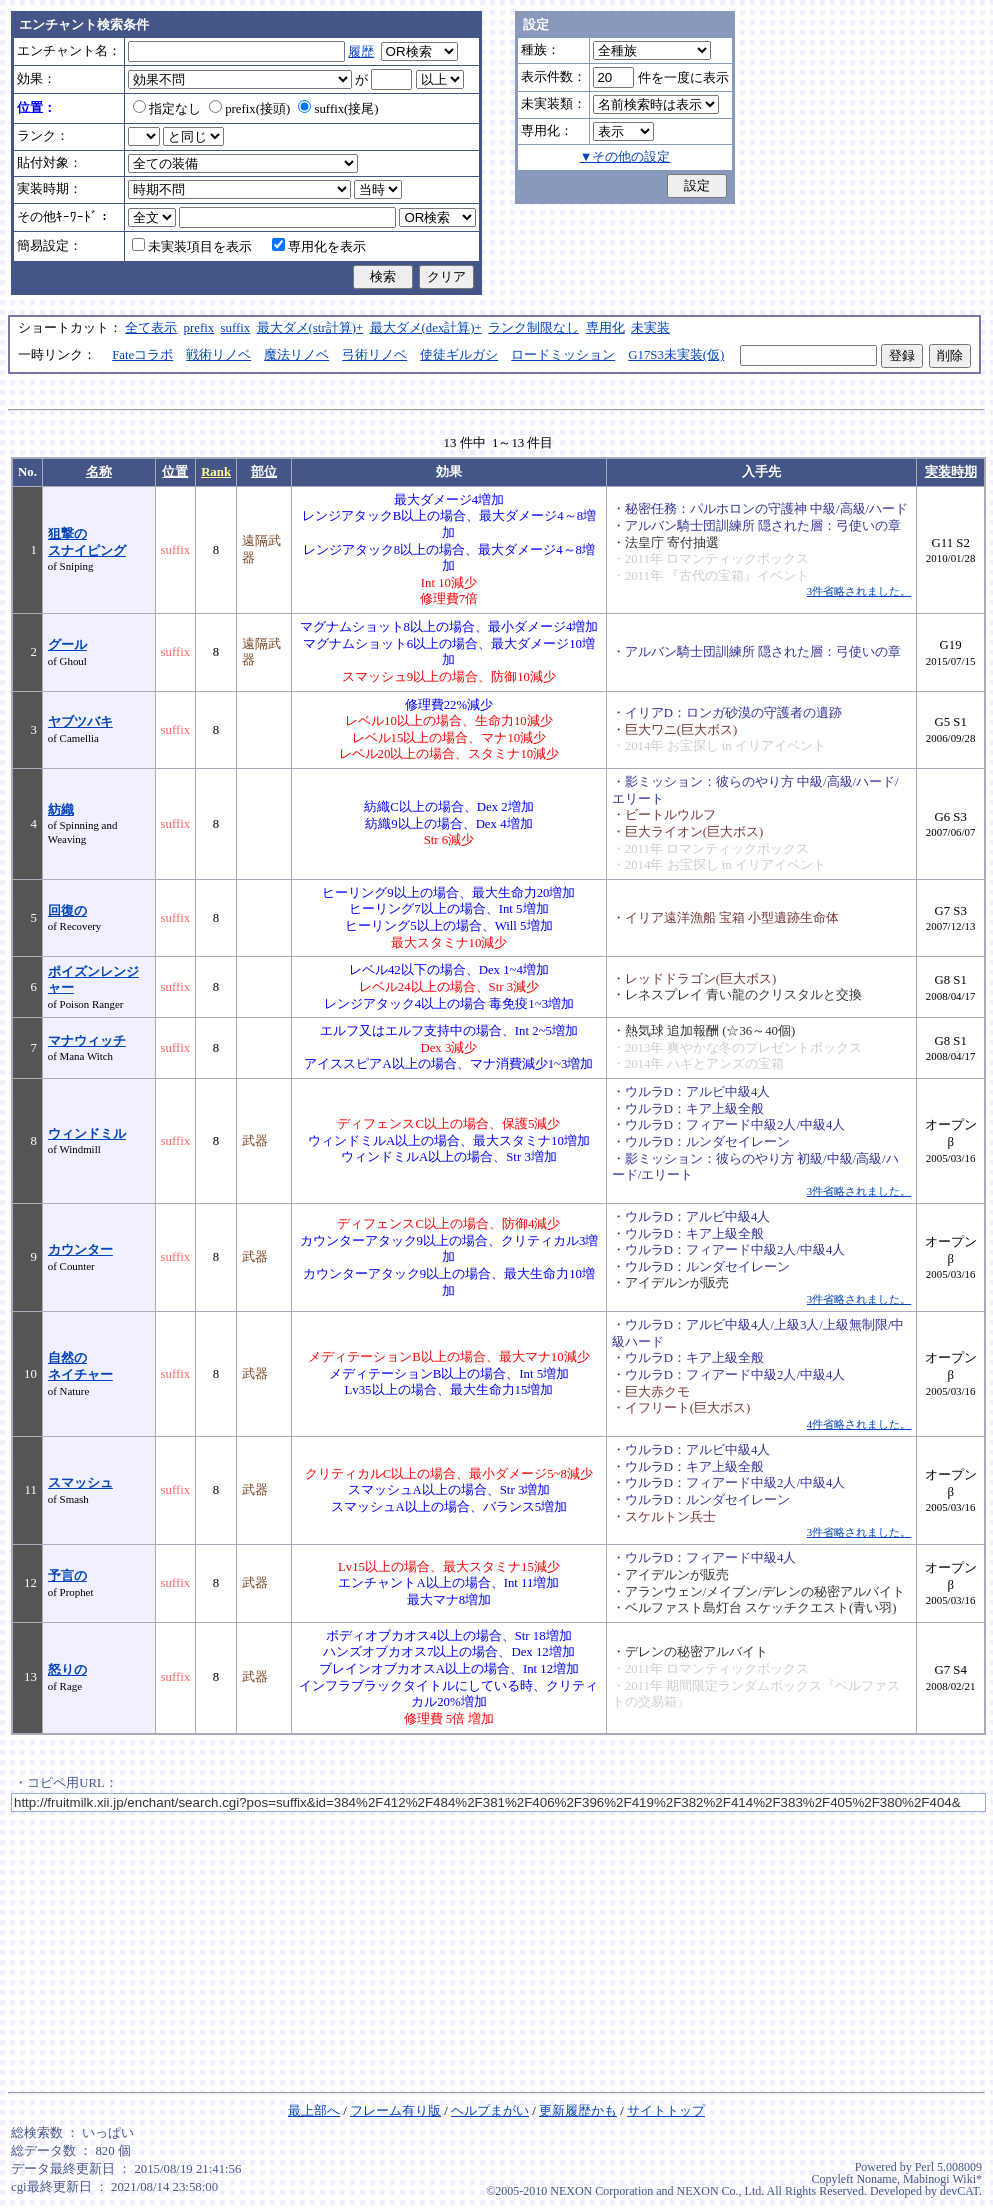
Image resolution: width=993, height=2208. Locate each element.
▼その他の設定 (625, 157)
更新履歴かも (578, 2111)
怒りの (67, 1670)
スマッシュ (80, 1483)
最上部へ (314, 2111)
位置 (175, 472)
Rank (216, 472)
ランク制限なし (533, 328)
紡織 (61, 810)
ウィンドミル (87, 1134)
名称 (99, 472)
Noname (876, 2179)
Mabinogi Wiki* (942, 2179)
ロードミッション (563, 355)
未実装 (650, 328)
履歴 (361, 52)
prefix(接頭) (249, 109)
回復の (67, 911)
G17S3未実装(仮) (676, 355)
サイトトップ (666, 2111)
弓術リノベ (374, 355)
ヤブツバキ (80, 722)
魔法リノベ (296, 355)
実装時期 (951, 472)
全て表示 (151, 328)
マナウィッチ (87, 1041)
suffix (236, 328)
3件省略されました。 (859, 591)
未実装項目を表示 (192, 247)
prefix (199, 328)
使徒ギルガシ (459, 355)
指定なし (167, 109)
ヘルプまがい (490, 2111)
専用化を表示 (319, 247)
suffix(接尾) (338, 109)
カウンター (80, 1250)
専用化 (605, 328)
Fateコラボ (142, 355)
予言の (67, 1576)
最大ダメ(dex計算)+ (426, 328)
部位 (264, 472)
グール (67, 645)
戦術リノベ (218, 355)
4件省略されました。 (859, 1424)
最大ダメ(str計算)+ (310, 328)
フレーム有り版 (395, 2111)
